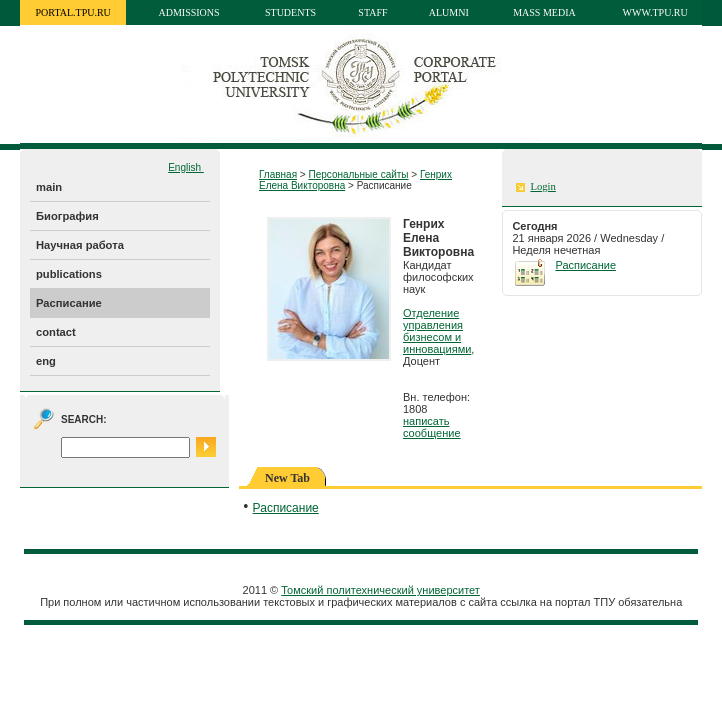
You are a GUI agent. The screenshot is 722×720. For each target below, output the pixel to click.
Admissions (189, 12)
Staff (372, 12)
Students (290, 12)
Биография (67, 216)
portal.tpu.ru (73, 12)
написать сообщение (432, 427)
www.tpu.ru (655, 12)
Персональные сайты (358, 174)
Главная (278, 174)
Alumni (449, 12)
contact (56, 332)
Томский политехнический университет (380, 590)
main (49, 187)
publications (69, 274)
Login (542, 186)
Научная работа (80, 245)
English (186, 167)
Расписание (69, 303)
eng (46, 361)
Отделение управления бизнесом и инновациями (437, 331)
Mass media (544, 12)
